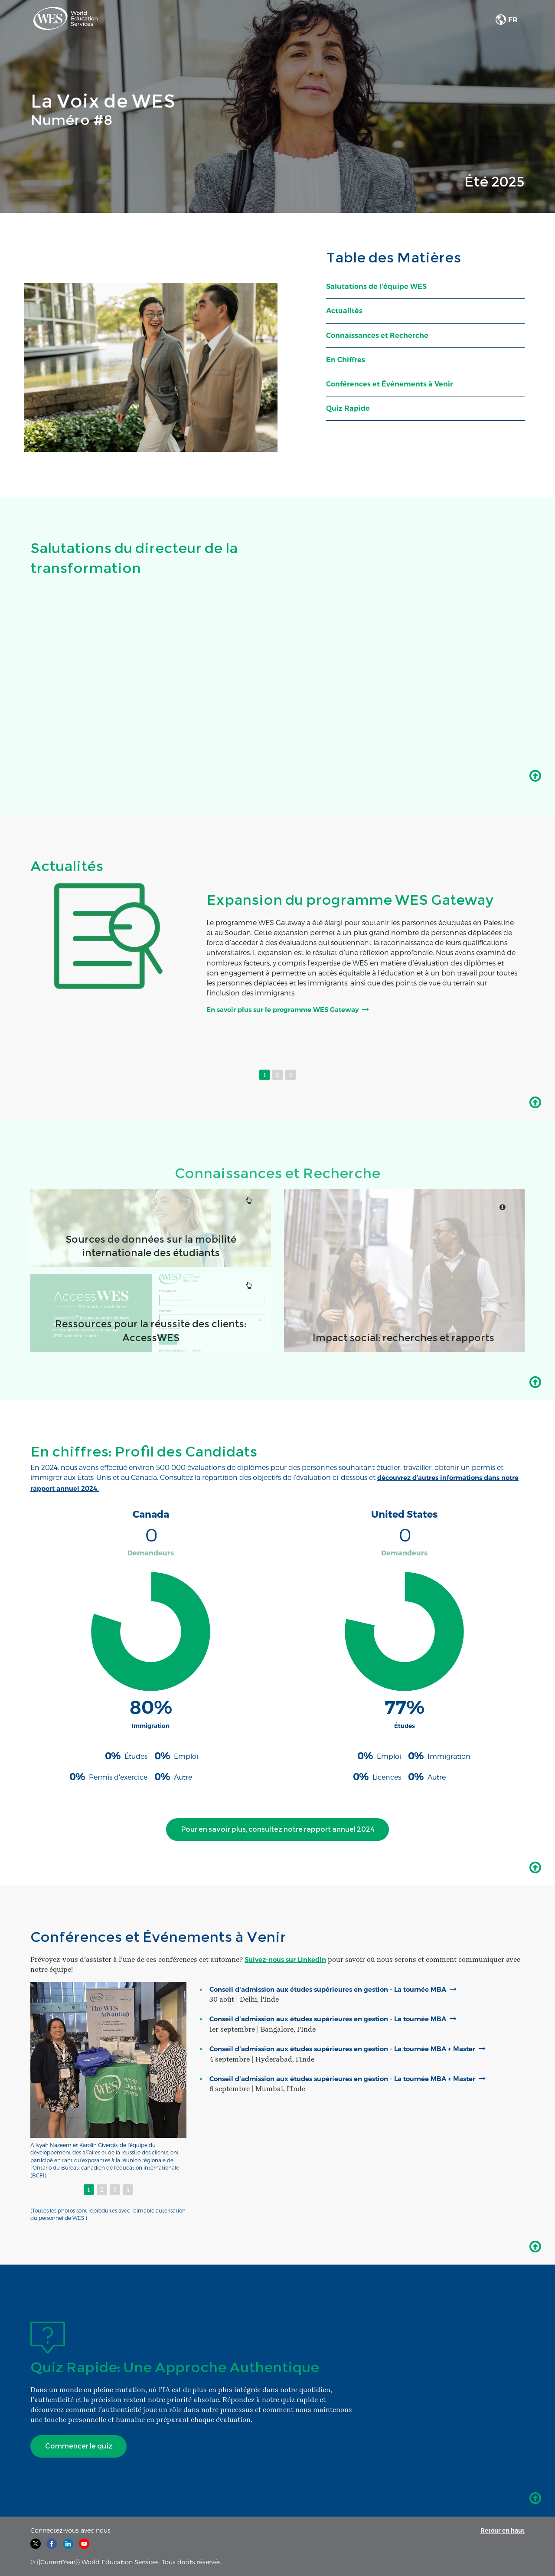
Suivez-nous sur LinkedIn (289, 1959)
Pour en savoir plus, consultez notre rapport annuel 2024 (270, 1832)
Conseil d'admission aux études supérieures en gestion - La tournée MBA (338, 1989)
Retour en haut (501, 2530)
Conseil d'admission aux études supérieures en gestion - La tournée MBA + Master (341, 2053)
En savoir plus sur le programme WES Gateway (289, 1010)
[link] (65, 20)
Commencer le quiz (79, 2446)
